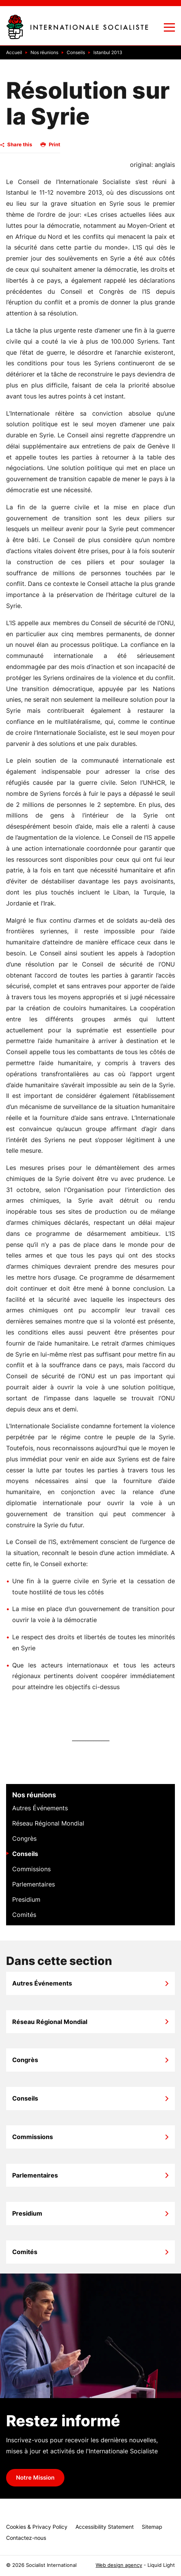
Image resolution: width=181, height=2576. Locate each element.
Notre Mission (35, 2477)
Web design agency (119, 2565)
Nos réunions (34, 1795)
